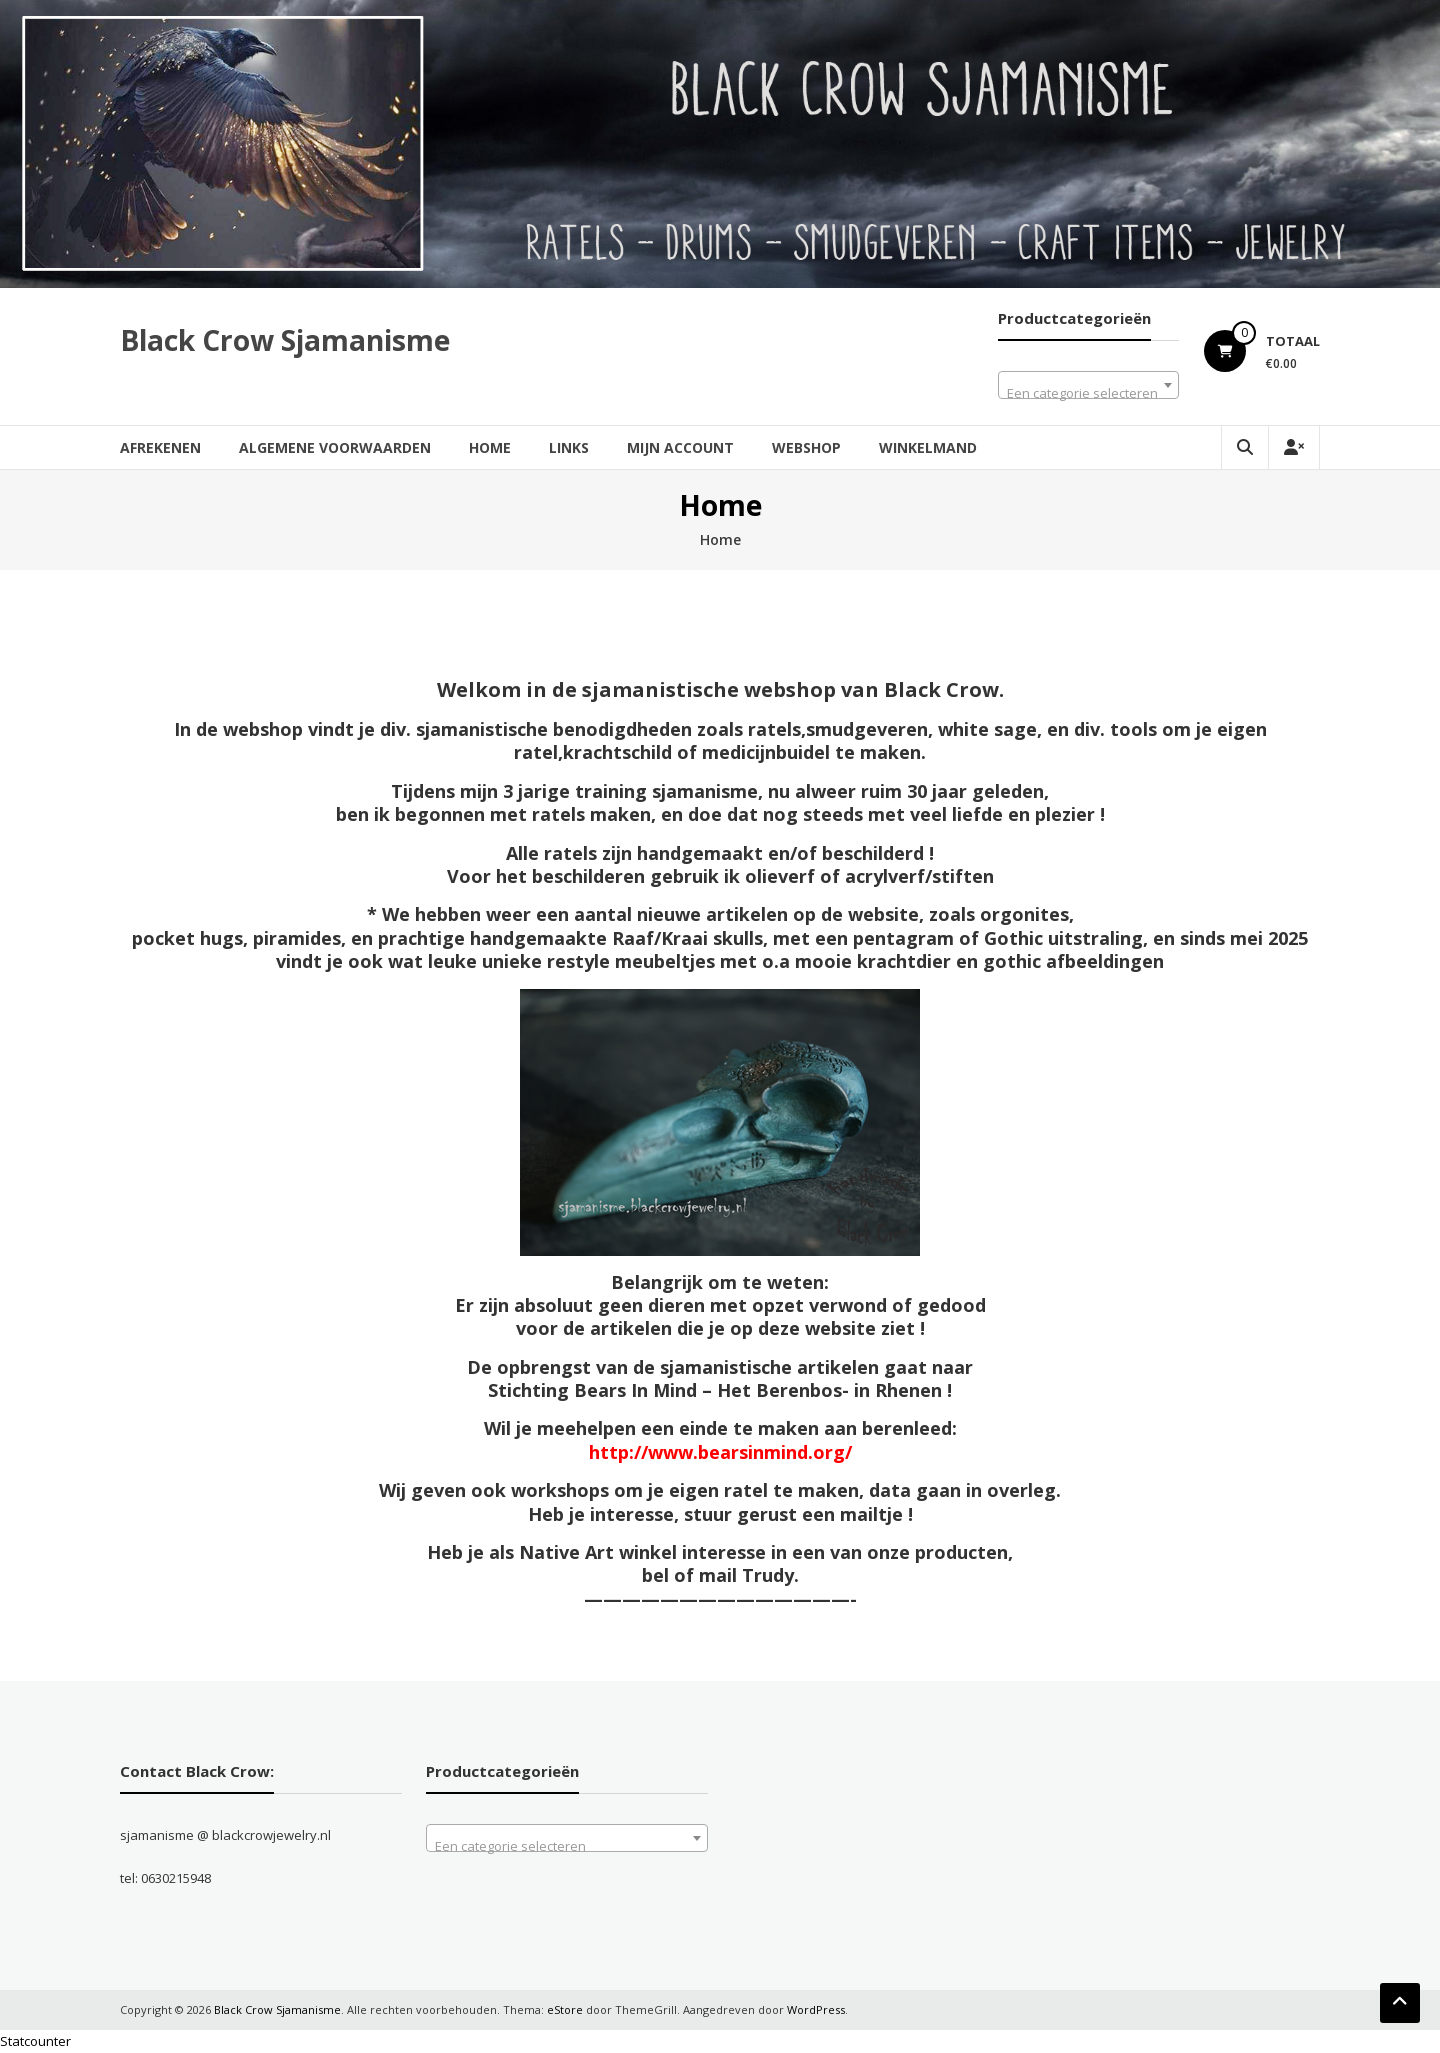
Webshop (806, 447)
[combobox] (1088, 385)
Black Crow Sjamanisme (285, 340)
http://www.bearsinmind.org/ (720, 1452)
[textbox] (1088, 392)
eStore (565, 2009)
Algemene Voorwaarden (335, 447)
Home (490, 447)
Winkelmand (928, 447)
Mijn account (680, 447)
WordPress (816, 2009)
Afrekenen (160, 447)
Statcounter (35, 2041)
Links (569, 447)
